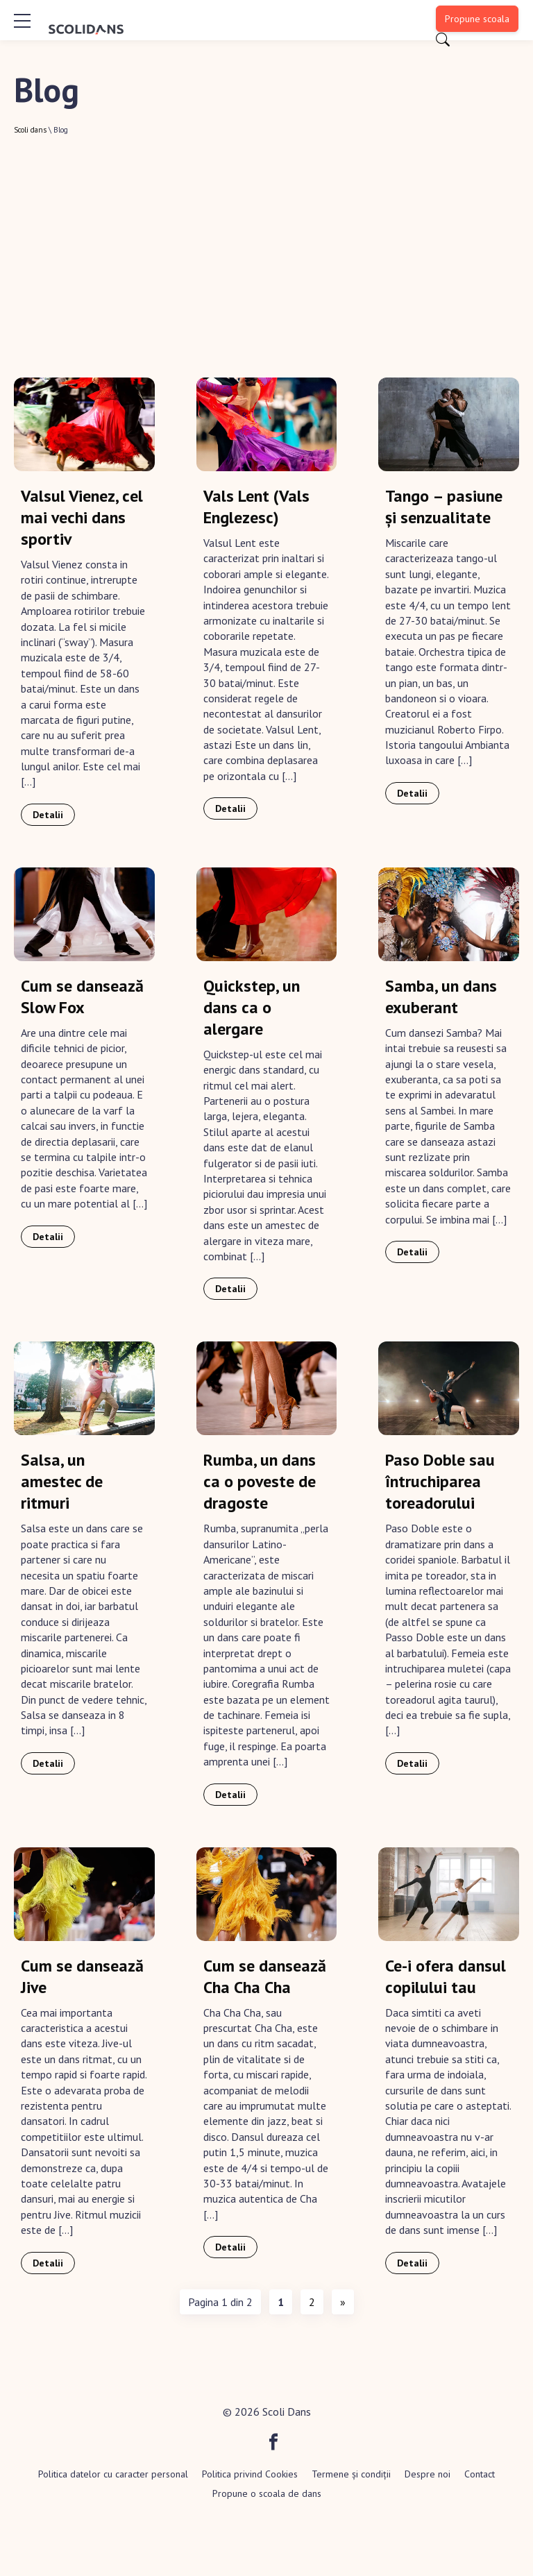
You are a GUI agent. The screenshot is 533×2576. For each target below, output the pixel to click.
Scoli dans (30, 130)
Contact (479, 2474)
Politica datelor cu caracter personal (113, 2474)
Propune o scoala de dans (266, 2493)
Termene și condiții (351, 2474)
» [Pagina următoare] (343, 2302)
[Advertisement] (266, 239)
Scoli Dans (286, 2411)
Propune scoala (477, 18)
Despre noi (427, 2474)
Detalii (48, 814)
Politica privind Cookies (250, 2474)
